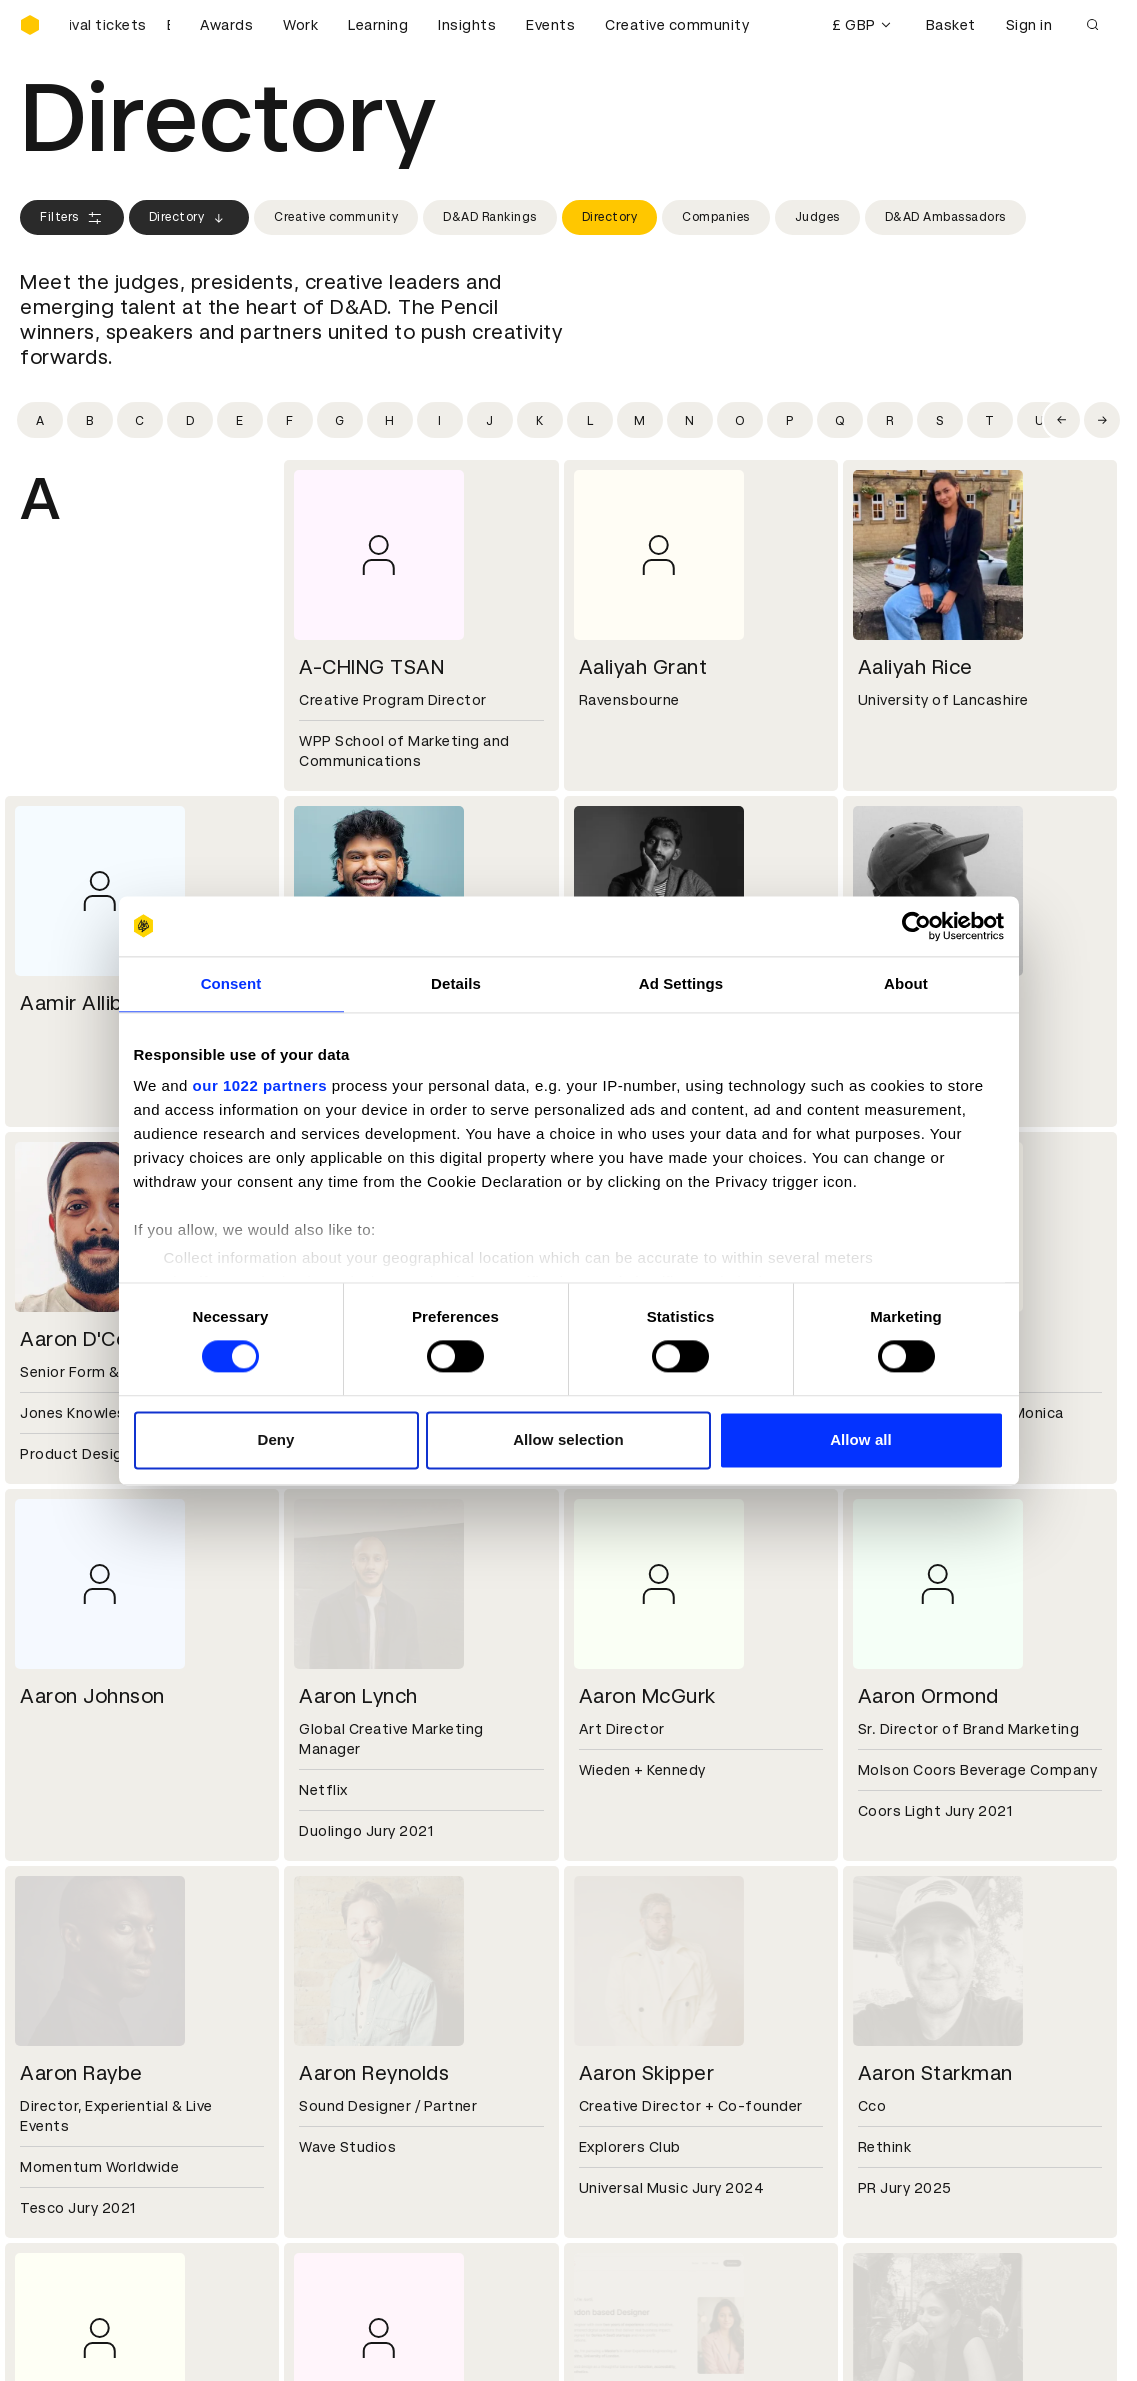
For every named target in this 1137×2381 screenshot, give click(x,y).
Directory (189, 218)
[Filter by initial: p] (790, 420)
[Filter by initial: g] (340, 420)
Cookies (329, 2150)
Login (600, 2126)
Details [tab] (456, 983)
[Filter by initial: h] (390, 420)
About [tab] (906, 983)
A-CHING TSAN (371, 667)
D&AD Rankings (490, 217)
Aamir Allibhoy (88, 1003)
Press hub (616, 2007)
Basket (951, 25)
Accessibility (346, 2198)
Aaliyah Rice (915, 667)
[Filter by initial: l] (590, 420)
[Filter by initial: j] (490, 420)
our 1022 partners (260, 1085)
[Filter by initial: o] (740, 420)
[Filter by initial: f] (290, 420)
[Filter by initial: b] (90, 420)
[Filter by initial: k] (540, 420)
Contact (611, 1983)
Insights (467, 25)
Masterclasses (73, 2198)
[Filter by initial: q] (840, 420)
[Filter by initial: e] (240, 420)
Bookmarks (621, 2174)
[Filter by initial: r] (890, 420)
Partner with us (354, 2007)
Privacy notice (350, 2174)
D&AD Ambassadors (945, 217)
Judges (817, 217)
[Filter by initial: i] (440, 420)
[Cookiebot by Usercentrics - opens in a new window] (916, 926)
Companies (716, 217)
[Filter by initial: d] (190, 420)
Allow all (861, 1439)
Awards (226, 25)
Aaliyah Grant (643, 667)
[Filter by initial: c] (140, 420)
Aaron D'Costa (89, 1339)
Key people (58, 2007)
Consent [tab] (231, 983)
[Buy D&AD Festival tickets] (120, 25)
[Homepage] (30, 25)
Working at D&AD (361, 1983)
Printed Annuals (76, 2150)
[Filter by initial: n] (690, 420)
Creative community (677, 25)
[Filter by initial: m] (640, 420)
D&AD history (68, 1983)
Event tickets (68, 2222)
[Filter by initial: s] (940, 420)
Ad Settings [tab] (681, 983)
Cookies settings (106, 2344)
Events (550, 25)
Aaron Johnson (92, 1696)
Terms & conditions (370, 2126)
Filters (72, 218)
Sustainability (69, 2031)
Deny (275, 1439)
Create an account (647, 2150)
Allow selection (568, 1439)
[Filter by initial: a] (40, 420)
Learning (378, 25)
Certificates (64, 2174)
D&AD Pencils (68, 2126)
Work (300, 25)
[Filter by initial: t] (990, 420)
